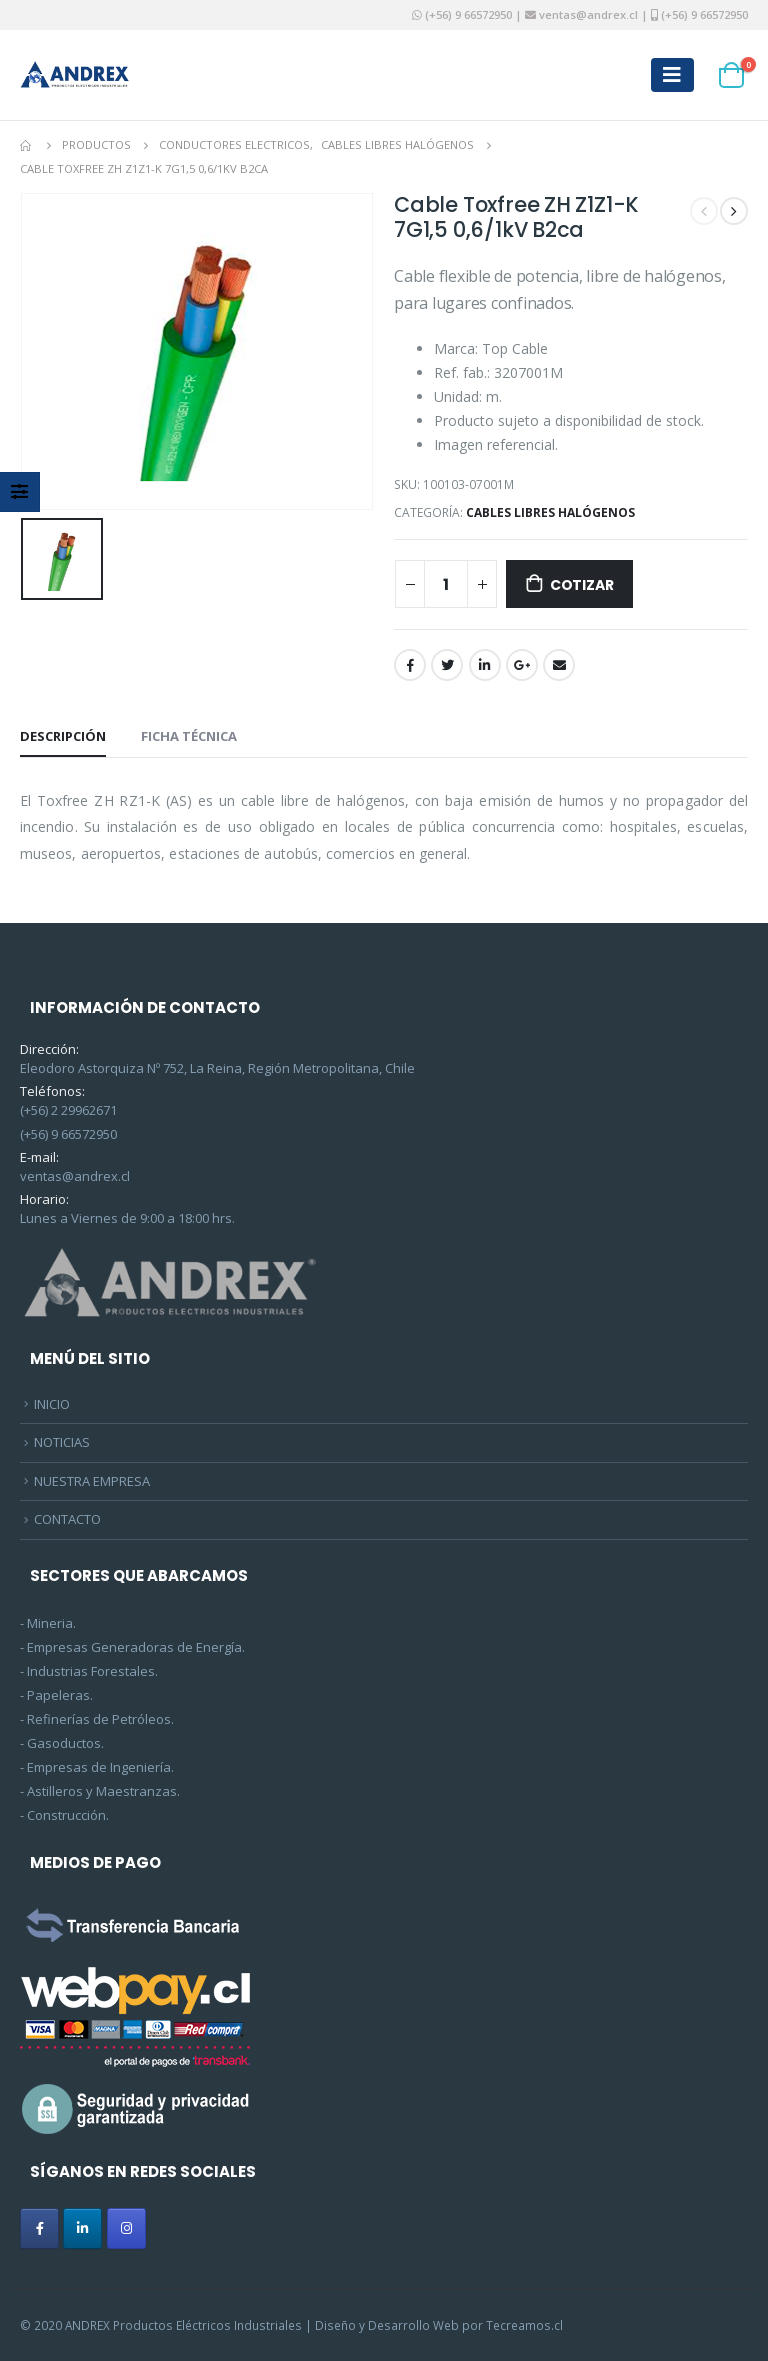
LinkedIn (485, 665)
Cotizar (582, 585)
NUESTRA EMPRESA (92, 1481)
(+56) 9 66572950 (468, 14)
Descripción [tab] (63, 736)
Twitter (447, 665)
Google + (522, 665)
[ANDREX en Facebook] (39, 2228)
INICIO (52, 1404)
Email (559, 665)
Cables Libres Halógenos (550, 512)
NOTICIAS (62, 1442)
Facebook (410, 665)
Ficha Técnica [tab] (189, 736)
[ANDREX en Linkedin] (82, 2228)
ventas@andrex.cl (587, 14)
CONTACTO (67, 1519)
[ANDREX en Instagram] (126, 2228)
